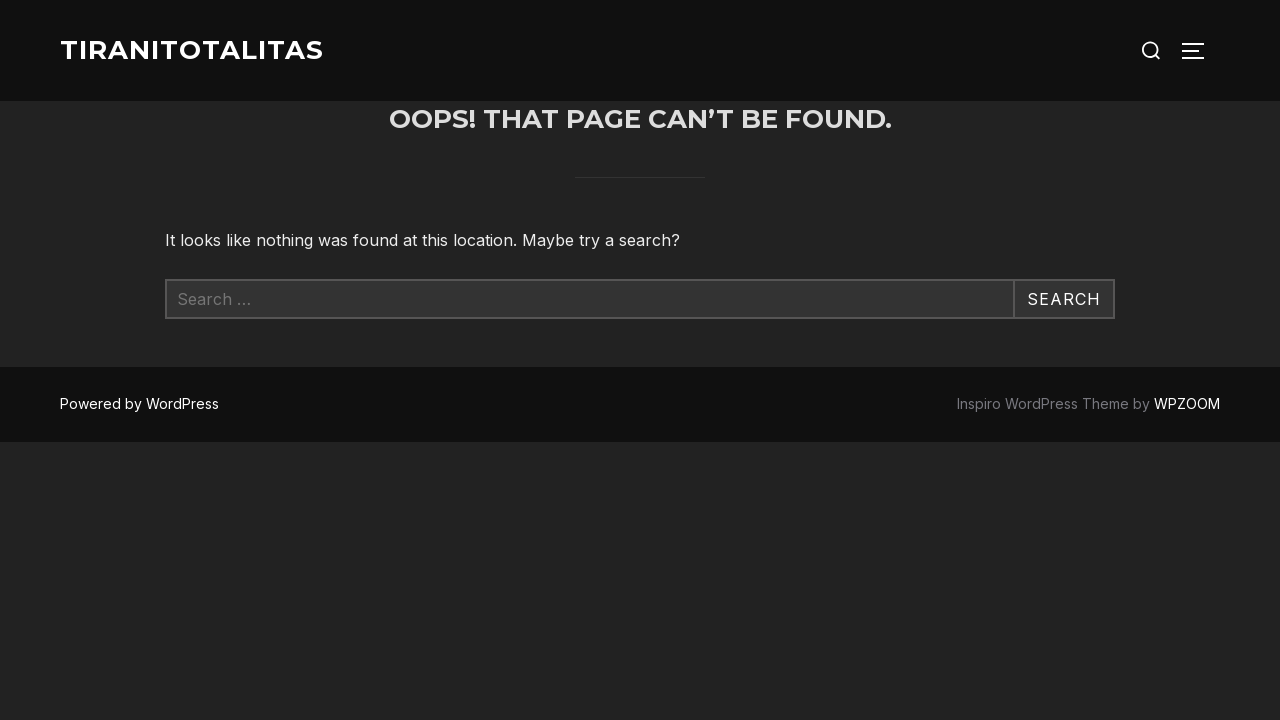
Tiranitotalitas (192, 50)
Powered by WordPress (139, 403)
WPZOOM (1187, 403)
